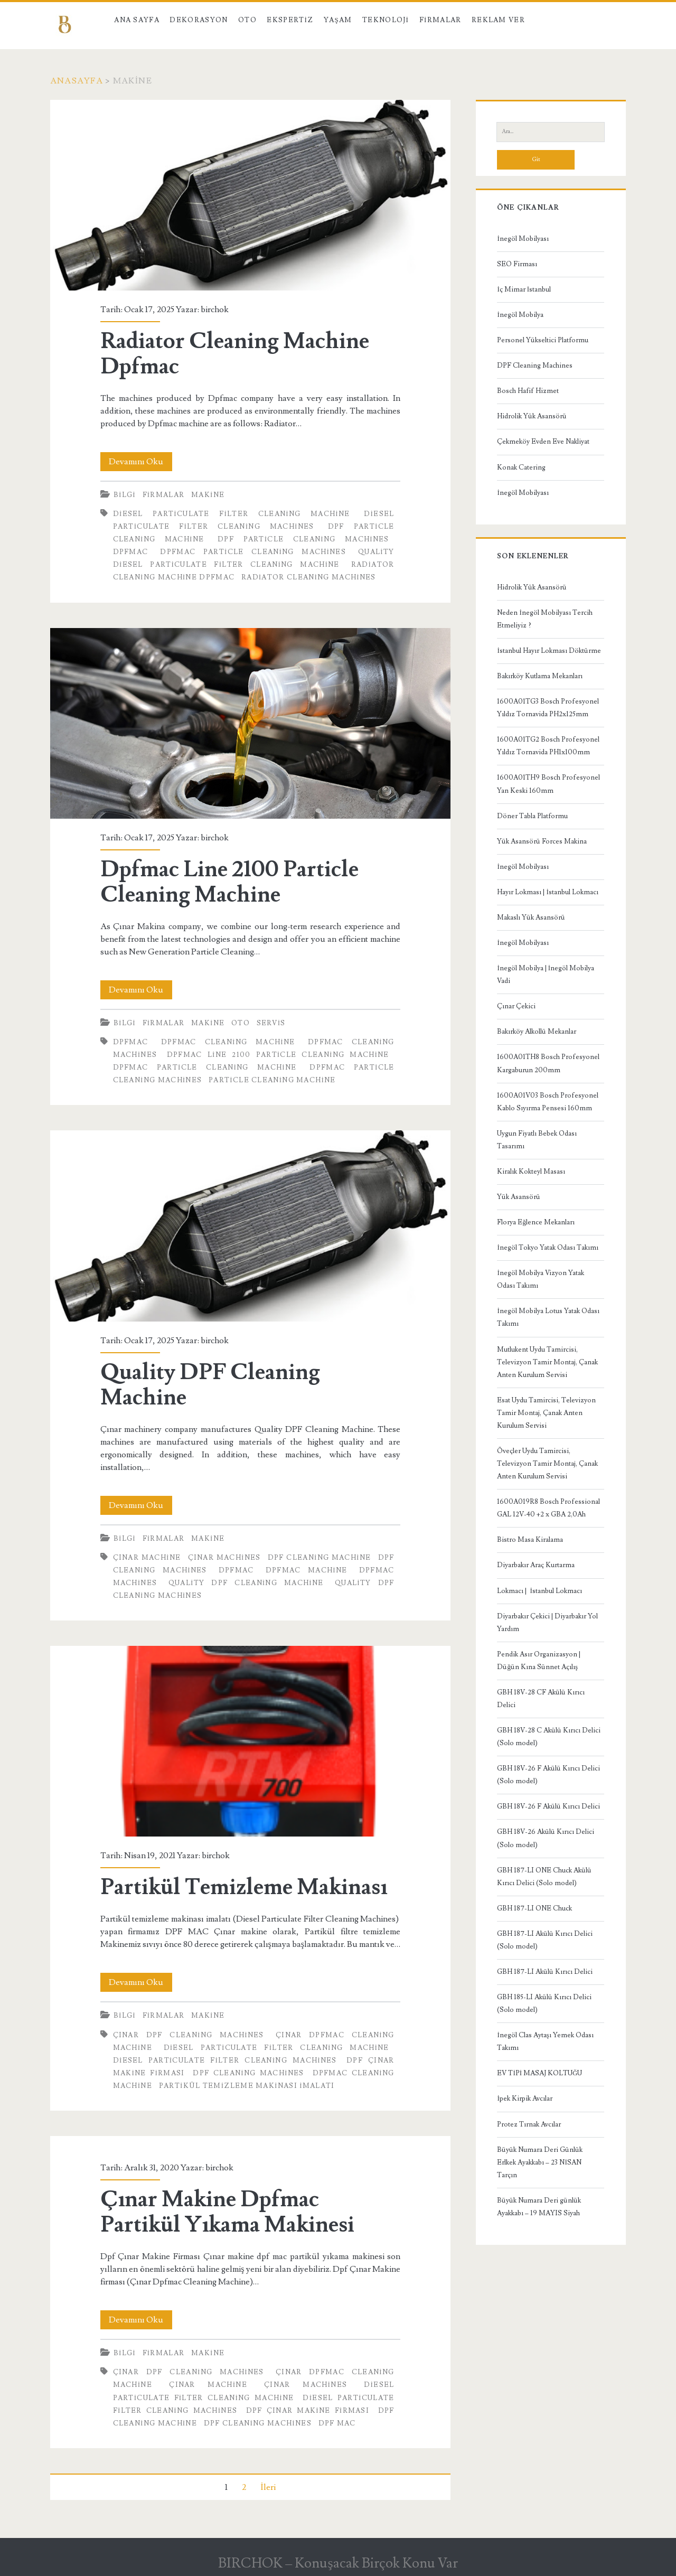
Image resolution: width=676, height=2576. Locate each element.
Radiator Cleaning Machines (308, 577)
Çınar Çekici (516, 1006)
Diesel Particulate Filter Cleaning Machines (225, 2060)
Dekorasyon (199, 20)
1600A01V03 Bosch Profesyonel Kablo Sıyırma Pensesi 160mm (547, 1101)
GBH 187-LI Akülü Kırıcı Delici (545, 1972)
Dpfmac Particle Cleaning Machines (253, 552)
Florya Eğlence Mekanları (536, 1222)
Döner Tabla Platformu (532, 816)
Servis (271, 1023)
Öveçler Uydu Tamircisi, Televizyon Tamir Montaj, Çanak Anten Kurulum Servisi (547, 1464)
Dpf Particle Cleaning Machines (303, 539)
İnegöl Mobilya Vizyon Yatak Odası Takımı (540, 1279)
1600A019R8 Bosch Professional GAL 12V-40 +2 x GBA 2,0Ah (548, 1508)
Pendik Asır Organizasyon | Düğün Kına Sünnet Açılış (538, 1660)
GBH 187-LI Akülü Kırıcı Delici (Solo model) (545, 1940)
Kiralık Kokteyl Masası (531, 1171)
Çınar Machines (224, 1557)
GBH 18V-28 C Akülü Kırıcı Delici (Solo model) (548, 1736)
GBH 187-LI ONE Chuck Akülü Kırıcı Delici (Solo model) (544, 1876)
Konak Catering (521, 467)
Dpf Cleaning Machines (248, 2073)
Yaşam (338, 20)
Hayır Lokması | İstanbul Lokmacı (547, 892)
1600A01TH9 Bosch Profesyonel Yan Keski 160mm (548, 783)
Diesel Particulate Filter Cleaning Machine (231, 514)
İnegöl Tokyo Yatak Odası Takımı (547, 1247)
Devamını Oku (140, 461)
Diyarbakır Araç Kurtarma (536, 1565)
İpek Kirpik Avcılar (524, 2098)
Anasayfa (76, 81)
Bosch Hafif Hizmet (528, 391)
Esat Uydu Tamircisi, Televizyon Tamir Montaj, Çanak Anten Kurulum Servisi (546, 1413)
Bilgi (125, 495)
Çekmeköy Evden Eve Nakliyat (543, 441)
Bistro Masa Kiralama (530, 1539)
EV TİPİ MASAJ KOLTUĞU (539, 2073)
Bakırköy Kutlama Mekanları (540, 676)
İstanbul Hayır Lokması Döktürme (548, 651)
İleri (267, 2487)
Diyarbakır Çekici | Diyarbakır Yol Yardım (547, 1622)
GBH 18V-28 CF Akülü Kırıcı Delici (541, 1698)
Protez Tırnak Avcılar (529, 2124)
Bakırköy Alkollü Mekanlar (536, 1031)
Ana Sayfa (136, 20)
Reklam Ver (498, 20)
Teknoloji (385, 20)
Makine (207, 495)
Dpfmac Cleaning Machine (228, 1042)
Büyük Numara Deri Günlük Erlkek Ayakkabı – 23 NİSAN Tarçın (540, 2162)
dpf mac (337, 2423)
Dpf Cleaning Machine (319, 1557)
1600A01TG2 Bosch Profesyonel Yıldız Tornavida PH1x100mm (548, 745)
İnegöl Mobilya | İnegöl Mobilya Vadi (545, 974)
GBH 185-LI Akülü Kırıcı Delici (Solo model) (544, 2003)
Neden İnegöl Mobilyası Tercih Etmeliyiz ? (544, 619)
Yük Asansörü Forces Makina (542, 841)
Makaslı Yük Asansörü (531, 917)
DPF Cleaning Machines (534, 365)
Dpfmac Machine (307, 1570)
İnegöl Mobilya (520, 315)
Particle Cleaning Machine (272, 1080)
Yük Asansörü (518, 1197)
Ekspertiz (290, 20)
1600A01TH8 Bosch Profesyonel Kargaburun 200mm (548, 1063)
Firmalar (440, 20)
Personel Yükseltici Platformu (542, 340)
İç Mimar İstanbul (524, 289)
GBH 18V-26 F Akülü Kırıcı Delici (548, 1806)
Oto (247, 20)
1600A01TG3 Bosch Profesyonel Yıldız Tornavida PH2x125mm (548, 707)
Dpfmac (130, 552)
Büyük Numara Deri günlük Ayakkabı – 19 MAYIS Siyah (539, 2206)
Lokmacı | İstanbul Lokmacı (539, 1591)
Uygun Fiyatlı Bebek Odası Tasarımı (537, 1139)
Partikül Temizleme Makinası (250, 1741)
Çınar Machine (147, 1557)
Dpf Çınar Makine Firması (307, 2410)
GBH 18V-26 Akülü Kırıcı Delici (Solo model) (545, 1838)
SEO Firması (517, 264)
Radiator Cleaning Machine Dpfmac (250, 195)
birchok (215, 309)
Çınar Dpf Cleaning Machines (188, 2035)
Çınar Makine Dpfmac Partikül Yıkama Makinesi (227, 2212)
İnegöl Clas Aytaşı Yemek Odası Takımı (545, 2041)
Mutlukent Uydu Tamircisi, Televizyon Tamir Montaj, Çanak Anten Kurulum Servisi (547, 1362)
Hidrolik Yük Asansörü (532, 416)
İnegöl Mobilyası (522, 239)
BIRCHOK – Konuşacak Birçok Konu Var (337, 2563)
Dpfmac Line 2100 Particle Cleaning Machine (250, 723)
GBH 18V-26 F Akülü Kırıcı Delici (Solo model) (548, 1774)
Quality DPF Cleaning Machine (250, 1225)
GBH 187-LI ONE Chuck (534, 1908)
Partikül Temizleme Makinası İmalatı (247, 2086)
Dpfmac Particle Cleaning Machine (205, 1067)
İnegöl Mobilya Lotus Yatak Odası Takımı (548, 1317)
